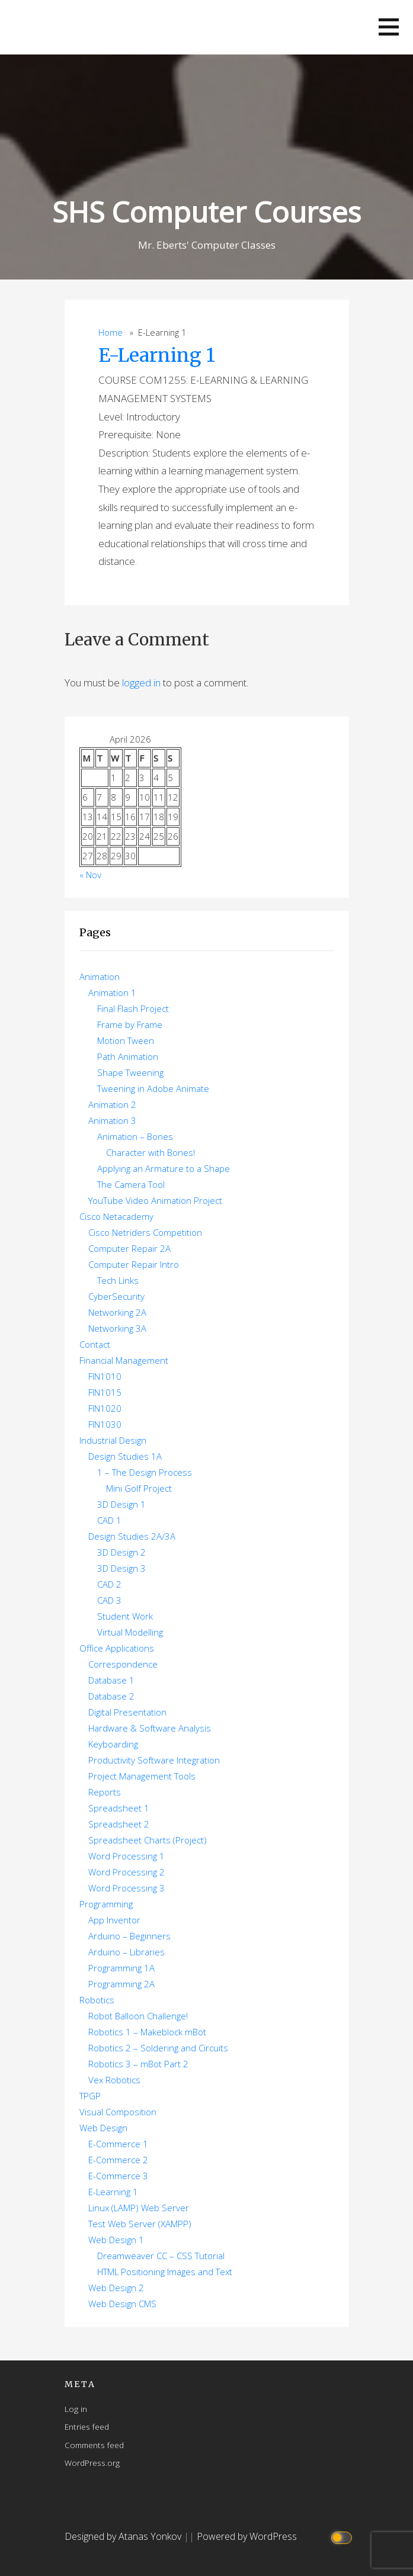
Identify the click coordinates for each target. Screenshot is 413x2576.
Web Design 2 (116, 2288)
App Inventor (114, 1920)
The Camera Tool (131, 1184)
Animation (99, 976)
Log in (76, 2408)
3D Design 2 (121, 1552)
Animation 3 (112, 1120)
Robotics (96, 2000)
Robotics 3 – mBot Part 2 (138, 2064)
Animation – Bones (135, 1136)
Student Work (125, 1616)
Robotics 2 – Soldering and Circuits (158, 2048)
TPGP (90, 2096)
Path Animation (127, 1056)
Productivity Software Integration (154, 1760)
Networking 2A (117, 1312)
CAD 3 (109, 1600)
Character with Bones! (150, 1152)
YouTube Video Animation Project (155, 1200)
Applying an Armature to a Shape (163, 1168)
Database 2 (111, 1696)
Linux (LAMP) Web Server (138, 2208)
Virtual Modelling (130, 1632)
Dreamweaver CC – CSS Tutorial (161, 2256)
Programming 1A (121, 1968)
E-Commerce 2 (118, 2160)
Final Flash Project (133, 1008)
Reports (104, 1792)
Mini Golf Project (139, 1488)
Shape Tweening (130, 1072)
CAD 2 (109, 1584)
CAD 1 (109, 1520)
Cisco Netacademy (116, 1216)
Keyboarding (113, 1744)
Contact (94, 1344)
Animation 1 (112, 992)
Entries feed (87, 2426)
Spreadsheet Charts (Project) (147, 1840)
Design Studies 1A (125, 1456)
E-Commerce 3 (118, 2176)
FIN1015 (104, 1392)
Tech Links (118, 1280)
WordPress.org (92, 2462)
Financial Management (123, 1360)
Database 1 (111, 1680)
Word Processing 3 (126, 1888)
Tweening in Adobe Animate (153, 1088)
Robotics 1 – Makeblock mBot (147, 2032)
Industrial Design (112, 1440)
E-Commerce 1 (118, 2144)
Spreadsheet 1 (118, 1808)
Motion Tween (125, 1040)
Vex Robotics (114, 2080)
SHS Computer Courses (206, 211)
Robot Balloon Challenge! (138, 2016)
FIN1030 (104, 1424)
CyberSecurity (116, 1296)
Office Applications (116, 1648)
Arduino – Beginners (129, 1936)
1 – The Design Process (144, 1472)
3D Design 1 (121, 1504)
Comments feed (94, 2444)
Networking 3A (117, 1328)
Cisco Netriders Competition (145, 1232)
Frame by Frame (129, 1024)
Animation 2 (112, 1104)
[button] (388, 27)
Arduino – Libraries (126, 1952)
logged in (141, 682)
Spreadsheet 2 (118, 1824)
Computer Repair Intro (133, 1264)
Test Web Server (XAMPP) (139, 2224)
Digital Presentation (127, 1712)
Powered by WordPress (247, 2536)
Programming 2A (121, 1984)
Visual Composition (117, 2112)
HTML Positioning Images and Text (164, 2272)
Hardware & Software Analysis (149, 1728)
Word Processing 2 (126, 1872)
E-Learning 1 (156, 355)
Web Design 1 (116, 2240)
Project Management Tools (142, 1776)
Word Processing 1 (126, 1856)
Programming (106, 1904)
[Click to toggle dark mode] (343, 2536)
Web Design (103, 2128)
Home (110, 332)
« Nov (90, 875)
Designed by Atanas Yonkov (124, 2536)
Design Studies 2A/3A (131, 1536)
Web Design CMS (122, 2304)
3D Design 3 (121, 1568)
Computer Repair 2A (129, 1248)
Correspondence (123, 1664)
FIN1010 (104, 1376)
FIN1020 (104, 1408)
